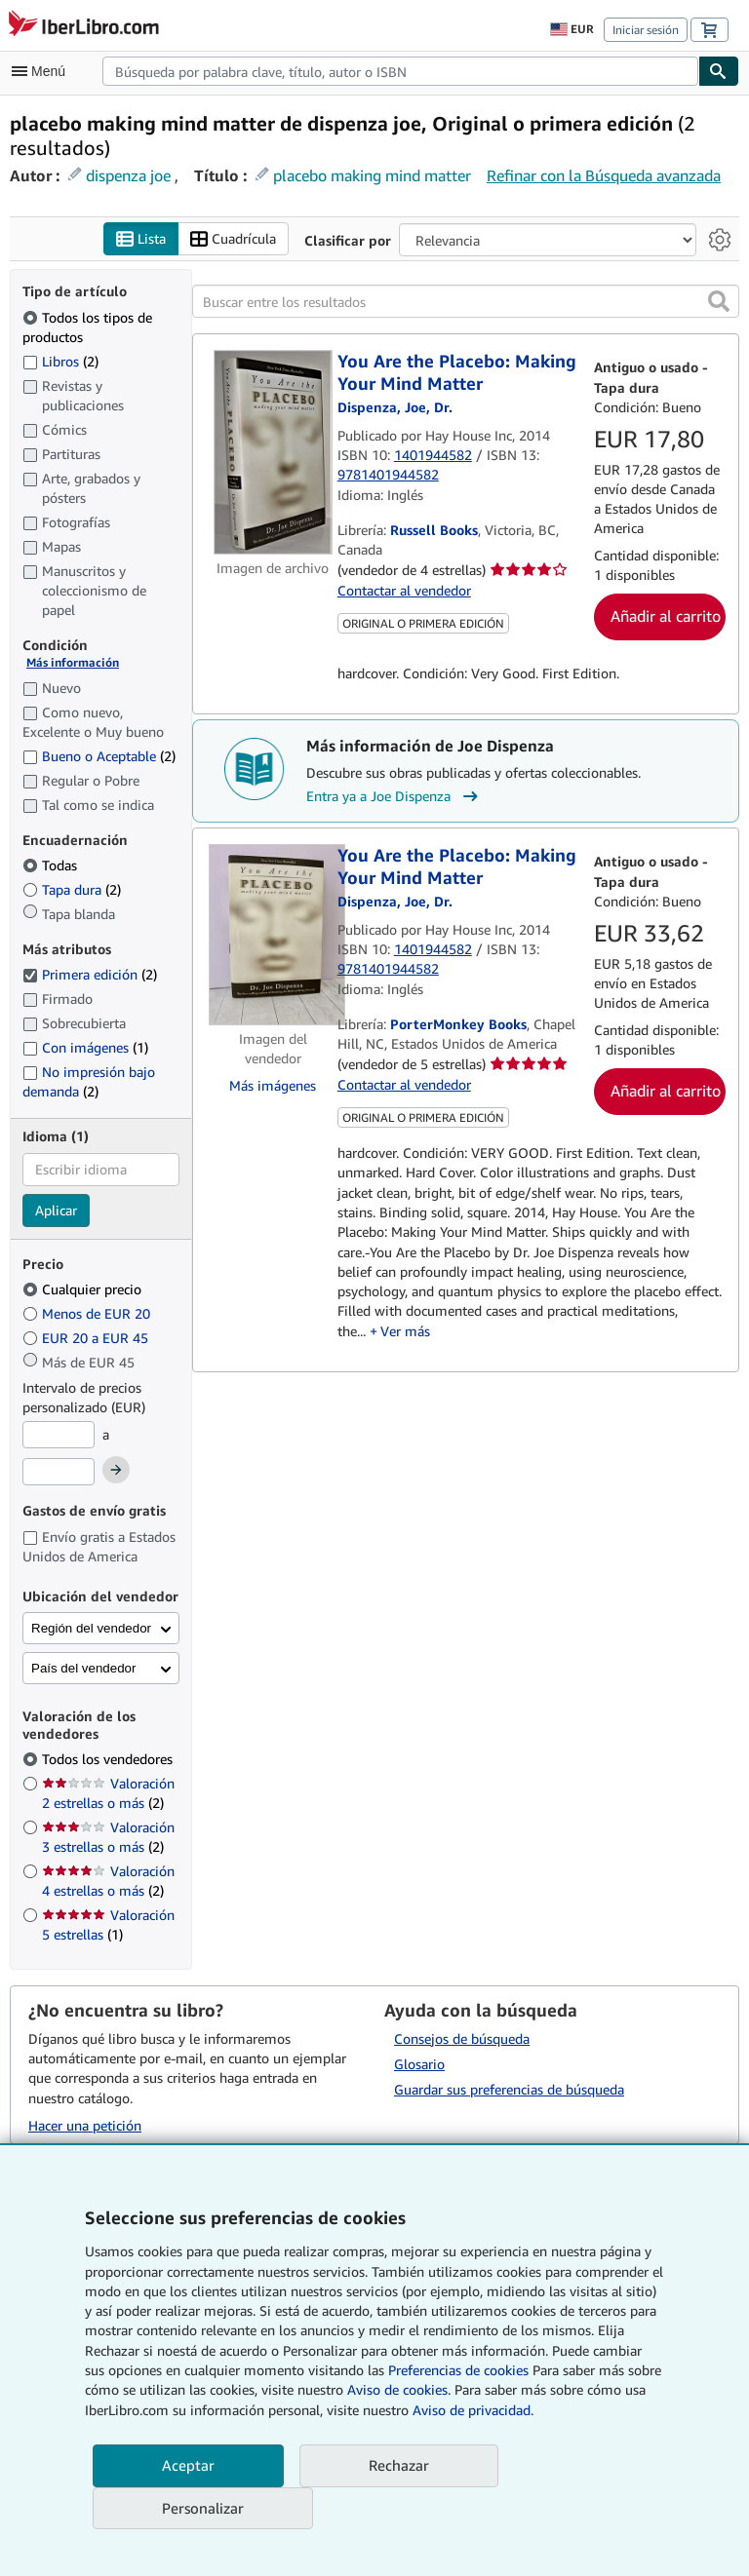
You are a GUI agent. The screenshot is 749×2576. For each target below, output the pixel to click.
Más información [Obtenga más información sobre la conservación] (72, 663)
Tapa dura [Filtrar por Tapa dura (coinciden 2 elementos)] (71, 890)
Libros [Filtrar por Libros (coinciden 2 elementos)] (60, 360)
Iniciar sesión (645, 29)
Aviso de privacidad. (473, 2410)
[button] (718, 302)
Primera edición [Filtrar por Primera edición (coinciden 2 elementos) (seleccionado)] (89, 975)
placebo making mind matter (372, 175)
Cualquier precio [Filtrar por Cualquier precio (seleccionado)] (83, 1290)
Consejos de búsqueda (462, 2038)
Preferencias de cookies (458, 2370)
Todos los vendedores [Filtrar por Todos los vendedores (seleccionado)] (109, 1759)
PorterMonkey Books (458, 1024)
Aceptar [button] (188, 2465)
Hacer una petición (84, 2125)
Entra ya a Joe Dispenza (394, 797)
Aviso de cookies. (399, 2389)
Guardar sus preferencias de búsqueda (509, 2089)
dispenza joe (128, 175)
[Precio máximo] (58, 1471)
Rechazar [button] (399, 2465)
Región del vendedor (91, 1629)
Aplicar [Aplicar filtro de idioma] (56, 1210)
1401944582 (433, 454)
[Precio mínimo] (58, 1435)
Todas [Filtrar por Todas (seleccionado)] (51, 866)
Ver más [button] (405, 1331)
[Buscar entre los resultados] (465, 302)
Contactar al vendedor (404, 590)
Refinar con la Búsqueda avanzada (604, 175)
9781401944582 (388, 475)
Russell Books (434, 529)
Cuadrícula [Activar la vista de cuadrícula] (233, 239)
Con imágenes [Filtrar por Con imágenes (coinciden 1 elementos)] (85, 1048)
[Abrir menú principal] (43, 71)
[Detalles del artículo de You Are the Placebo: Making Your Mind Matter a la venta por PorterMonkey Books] (273, 935)
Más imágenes (272, 1086)
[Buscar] (718, 71)
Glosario (419, 2064)
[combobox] (400, 71)
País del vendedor (83, 1669)
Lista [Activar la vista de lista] (141, 239)
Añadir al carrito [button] (666, 616)
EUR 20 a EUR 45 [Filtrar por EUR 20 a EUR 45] (87, 1338)
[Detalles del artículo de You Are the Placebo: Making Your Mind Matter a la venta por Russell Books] (273, 453)
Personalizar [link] (203, 2508)
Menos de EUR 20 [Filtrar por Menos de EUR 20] (88, 1314)
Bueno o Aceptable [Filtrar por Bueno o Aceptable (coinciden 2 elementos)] (99, 756)
